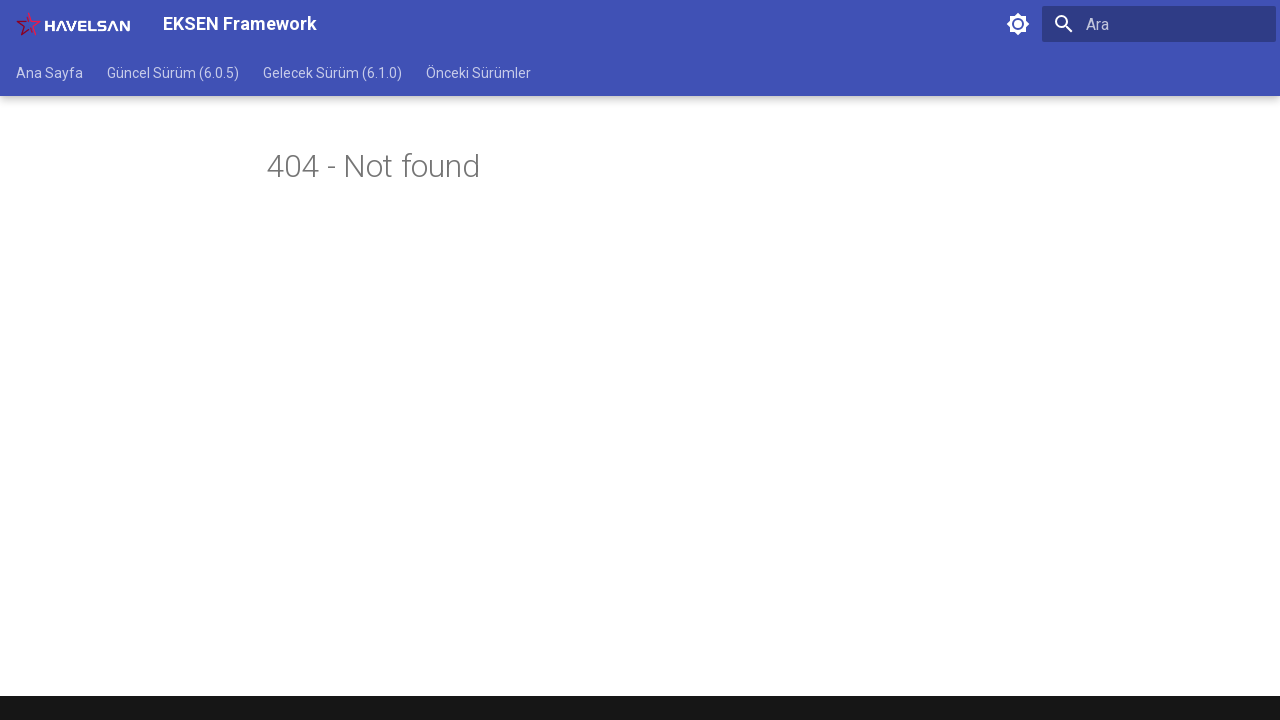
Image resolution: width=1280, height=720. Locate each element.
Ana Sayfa (49, 73)
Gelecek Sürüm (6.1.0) (332, 73)
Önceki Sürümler (478, 73)
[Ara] (1159, 24)
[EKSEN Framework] (73, 24)
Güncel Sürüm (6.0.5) (173, 73)
